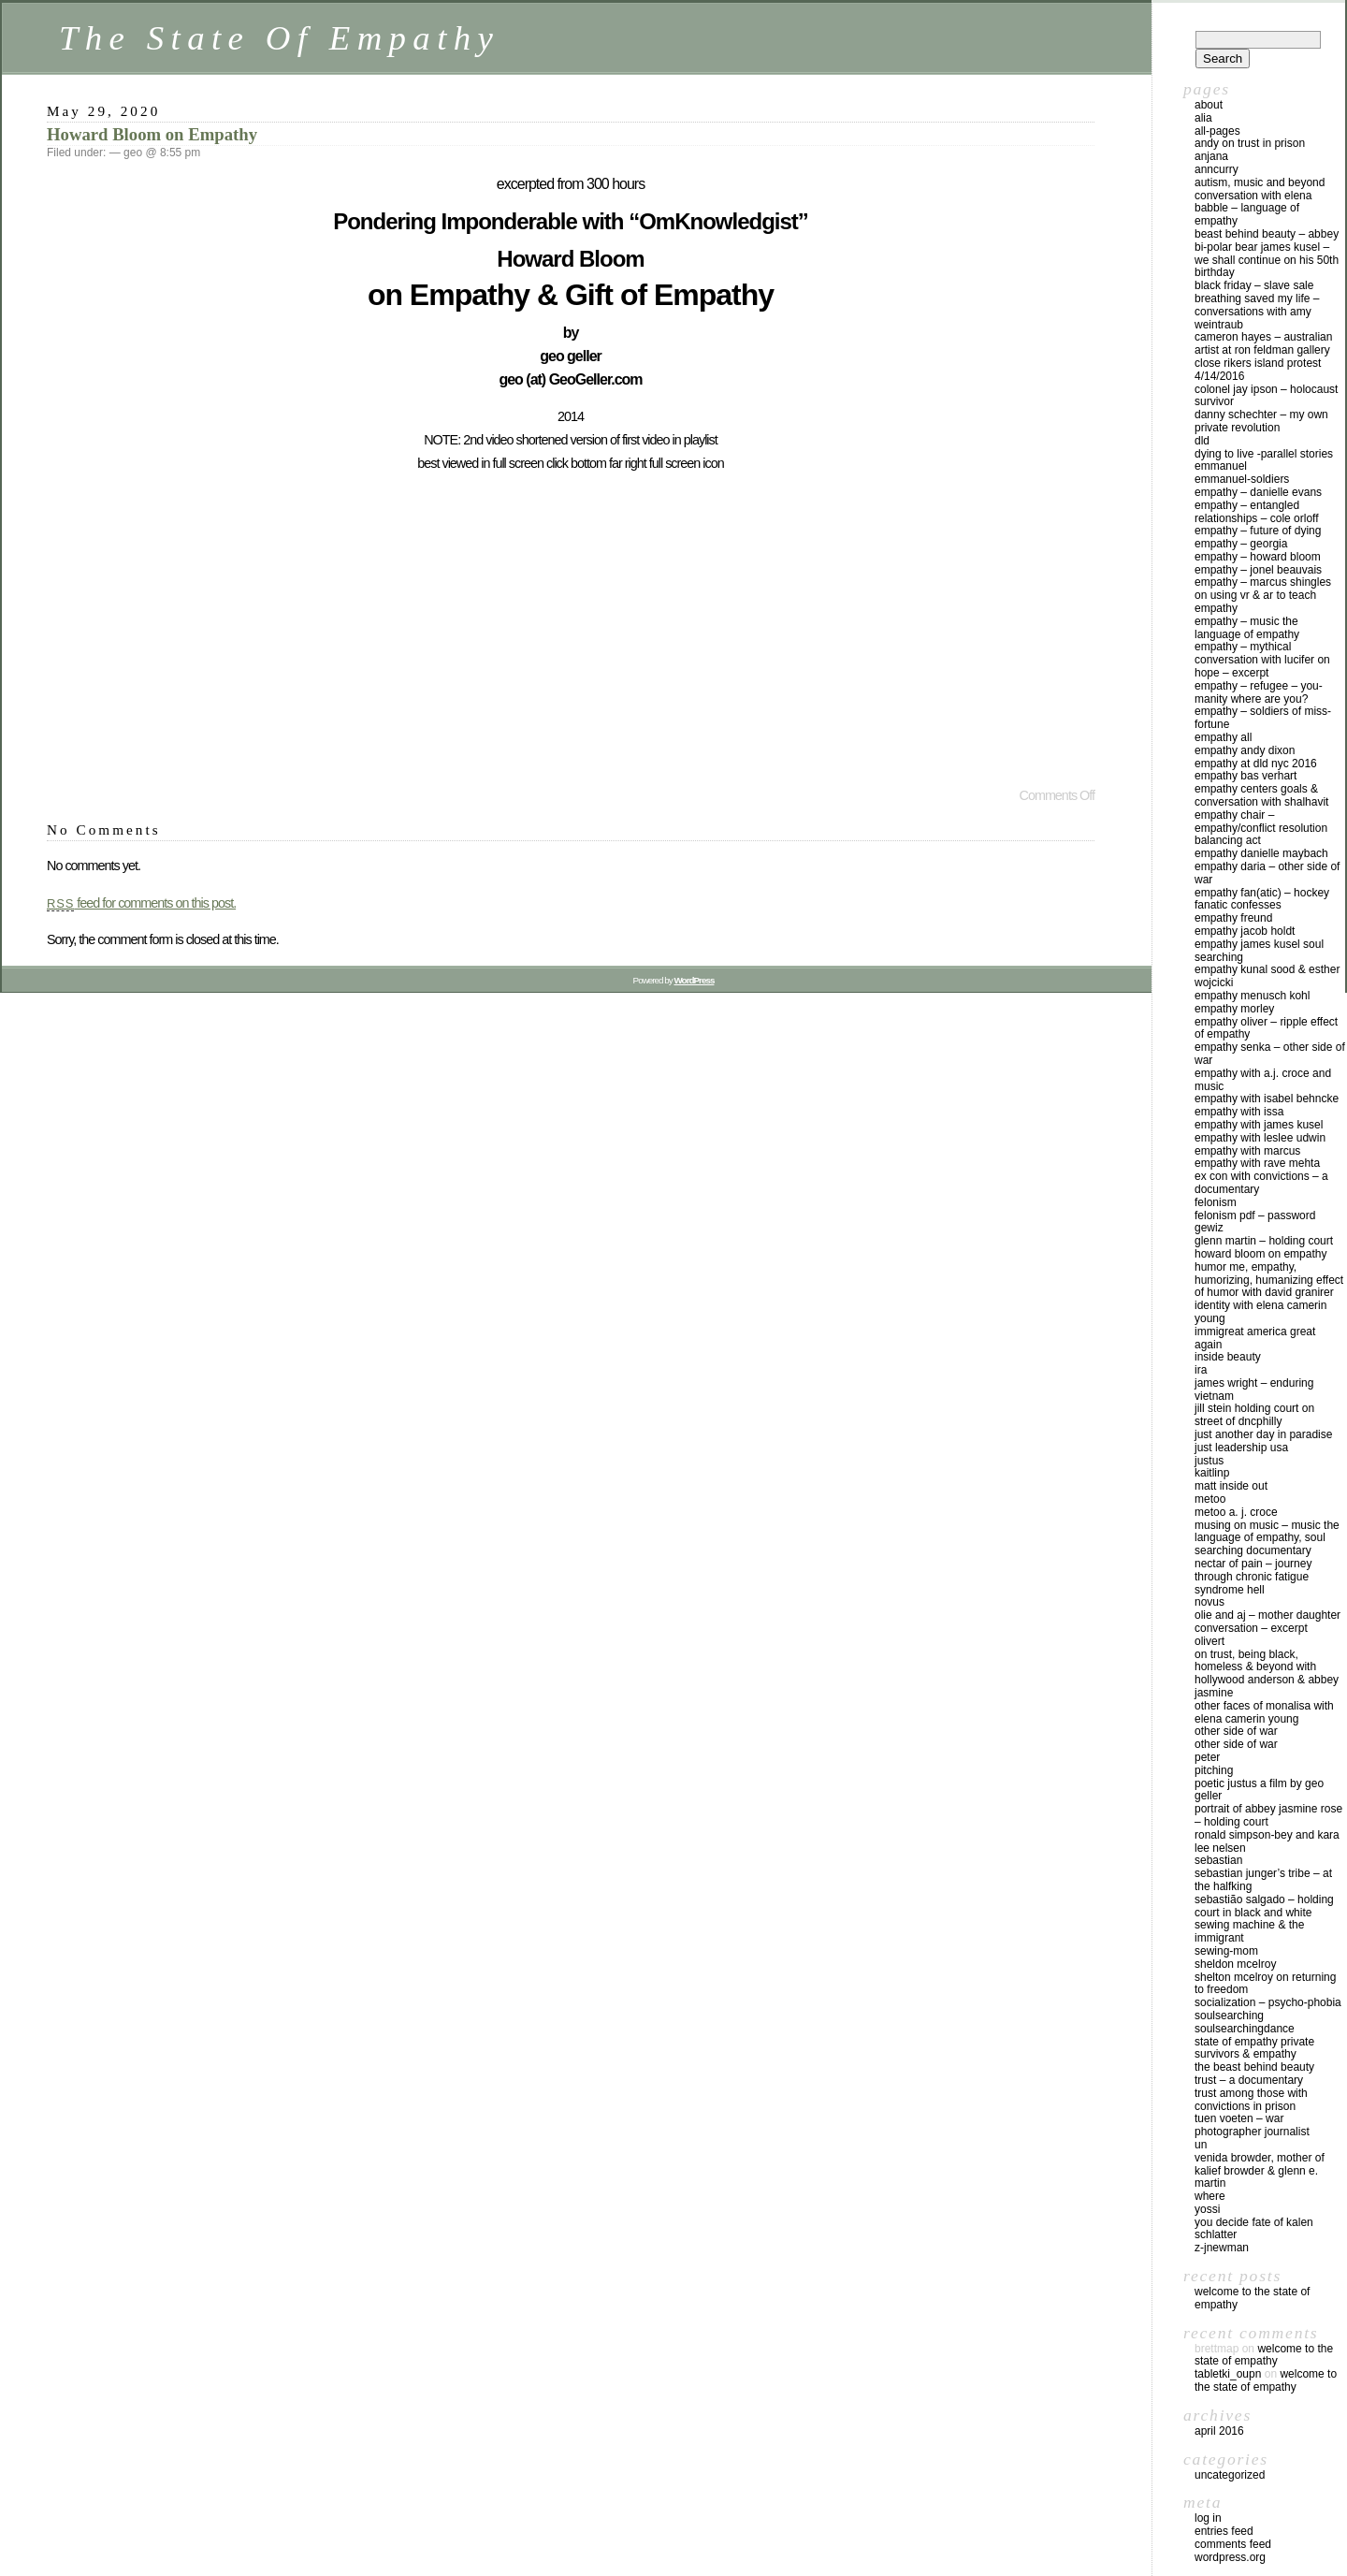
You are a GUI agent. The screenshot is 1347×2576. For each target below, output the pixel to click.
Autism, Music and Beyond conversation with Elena (1260, 189)
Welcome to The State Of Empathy (1252, 2298)
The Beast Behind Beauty (1254, 2067)
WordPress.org (1230, 2557)
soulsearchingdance (1245, 2028)
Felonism (1216, 1202)
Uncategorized (1230, 2474)
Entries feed (1224, 2531)
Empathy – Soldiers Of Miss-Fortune (1263, 718)
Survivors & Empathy (1245, 2053)
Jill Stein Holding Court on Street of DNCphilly (1254, 1415)
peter (1207, 1757)
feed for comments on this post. (141, 902)
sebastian (1218, 1860)
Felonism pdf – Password (1255, 1215)
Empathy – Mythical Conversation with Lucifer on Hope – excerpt (1262, 659)
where (1210, 2196)
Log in (1208, 2518)
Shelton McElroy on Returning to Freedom (1265, 1984)
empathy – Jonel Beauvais (1258, 569)
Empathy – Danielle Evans (1258, 492)
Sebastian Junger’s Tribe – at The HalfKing (1263, 1880)
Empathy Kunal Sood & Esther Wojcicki (1267, 976)
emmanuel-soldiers (1242, 479)
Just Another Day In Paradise (1263, 1434)
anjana (1211, 156)
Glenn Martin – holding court (1264, 1240)
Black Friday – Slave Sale (1254, 285)
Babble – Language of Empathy (1247, 214)
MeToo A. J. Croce (1236, 1512)
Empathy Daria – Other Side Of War (1267, 873)
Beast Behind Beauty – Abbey (1267, 233)
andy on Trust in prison (1250, 143)
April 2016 (1219, 2431)
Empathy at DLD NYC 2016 (1256, 763)
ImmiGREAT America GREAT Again (1255, 1338)
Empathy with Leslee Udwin (1260, 1137)
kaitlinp (1212, 1472)
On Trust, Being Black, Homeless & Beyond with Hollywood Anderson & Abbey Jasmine (1267, 1673)
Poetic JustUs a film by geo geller (1259, 1790)
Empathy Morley (1234, 1008)
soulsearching (1229, 2015)
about (1209, 104)
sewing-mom (1226, 1950)
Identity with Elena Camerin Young (1260, 1312)
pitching (1214, 1770)
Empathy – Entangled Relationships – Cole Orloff (1257, 512)
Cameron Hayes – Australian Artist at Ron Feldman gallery (1263, 343)
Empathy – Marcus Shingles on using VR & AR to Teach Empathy (1263, 595)
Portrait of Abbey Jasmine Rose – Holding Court (1268, 1815)
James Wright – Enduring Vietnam (1254, 1389)
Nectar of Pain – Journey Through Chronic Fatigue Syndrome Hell (1253, 1576)
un (1201, 2144)
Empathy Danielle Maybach (1261, 853)
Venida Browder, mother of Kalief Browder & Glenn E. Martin (1260, 2170)
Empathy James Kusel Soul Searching (1259, 951)
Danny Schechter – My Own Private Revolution (1261, 421)
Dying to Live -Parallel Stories (1264, 453)
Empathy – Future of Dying (1258, 530)
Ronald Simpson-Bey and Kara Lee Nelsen (1267, 1841)
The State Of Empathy (279, 38)
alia (1203, 117)
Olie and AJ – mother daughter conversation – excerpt (1267, 1621)
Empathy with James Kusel (1259, 1124)
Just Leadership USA (1241, 1447)
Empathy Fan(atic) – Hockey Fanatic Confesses (1262, 899)
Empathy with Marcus (1247, 1150)
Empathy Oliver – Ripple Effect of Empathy (1266, 1028)
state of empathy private (1254, 2041)
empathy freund (1233, 917)
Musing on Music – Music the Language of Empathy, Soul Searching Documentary (1267, 1538)
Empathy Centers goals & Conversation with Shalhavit (1261, 795)
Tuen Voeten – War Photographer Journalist (1252, 2125)
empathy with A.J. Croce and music (1263, 1080)
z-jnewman (1222, 2247)
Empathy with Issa (1239, 1111)
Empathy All (1223, 737)
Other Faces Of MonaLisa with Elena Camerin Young (1264, 1712)
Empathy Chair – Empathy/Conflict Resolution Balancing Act (1261, 828)
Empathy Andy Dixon (1245, 750)
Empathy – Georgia (1241, 543)
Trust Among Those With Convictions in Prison (1251, 2100)
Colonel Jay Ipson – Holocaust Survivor (1266, 396)
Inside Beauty (1228, 1356)
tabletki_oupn (1228, 2373)
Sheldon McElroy (1235, 1964)
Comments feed (1233, 2544)
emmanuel (1221, 466)
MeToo (1210, 1499)
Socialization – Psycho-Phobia (1268, 2002)
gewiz (1209, 1227)
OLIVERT (1209, 1641)
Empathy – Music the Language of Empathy (1247, 628)
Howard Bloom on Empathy (152, 134)
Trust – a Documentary (1249, 2080)
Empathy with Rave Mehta (1257, 1163)
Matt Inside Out (1231, 1485)
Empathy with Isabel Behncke (1267, 1098)
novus (1209, 1601)
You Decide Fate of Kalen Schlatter (1254, 2229)
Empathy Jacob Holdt (1245, 931)
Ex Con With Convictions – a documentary (1261, 1183)
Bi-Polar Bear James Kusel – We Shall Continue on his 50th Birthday (1267, 260)
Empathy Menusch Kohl (1252, 995)
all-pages (1217, 131)
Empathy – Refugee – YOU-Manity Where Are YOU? (1259, 692)
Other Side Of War (1236, 1731)
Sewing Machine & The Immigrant (1249, 1931)
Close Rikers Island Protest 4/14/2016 (1258, 370)
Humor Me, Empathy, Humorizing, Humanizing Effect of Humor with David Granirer (1269, 1280)
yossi (1207, 2209)
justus (1209, 1460)
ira (1201, 1369)
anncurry (1216, 169)
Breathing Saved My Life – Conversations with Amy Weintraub (1257, 311)
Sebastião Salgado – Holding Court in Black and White (1264, 1906)
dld (1202, 440)
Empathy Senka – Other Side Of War (1270, 1054)
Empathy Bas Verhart (1245, 775)
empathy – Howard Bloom (1258, 556)
